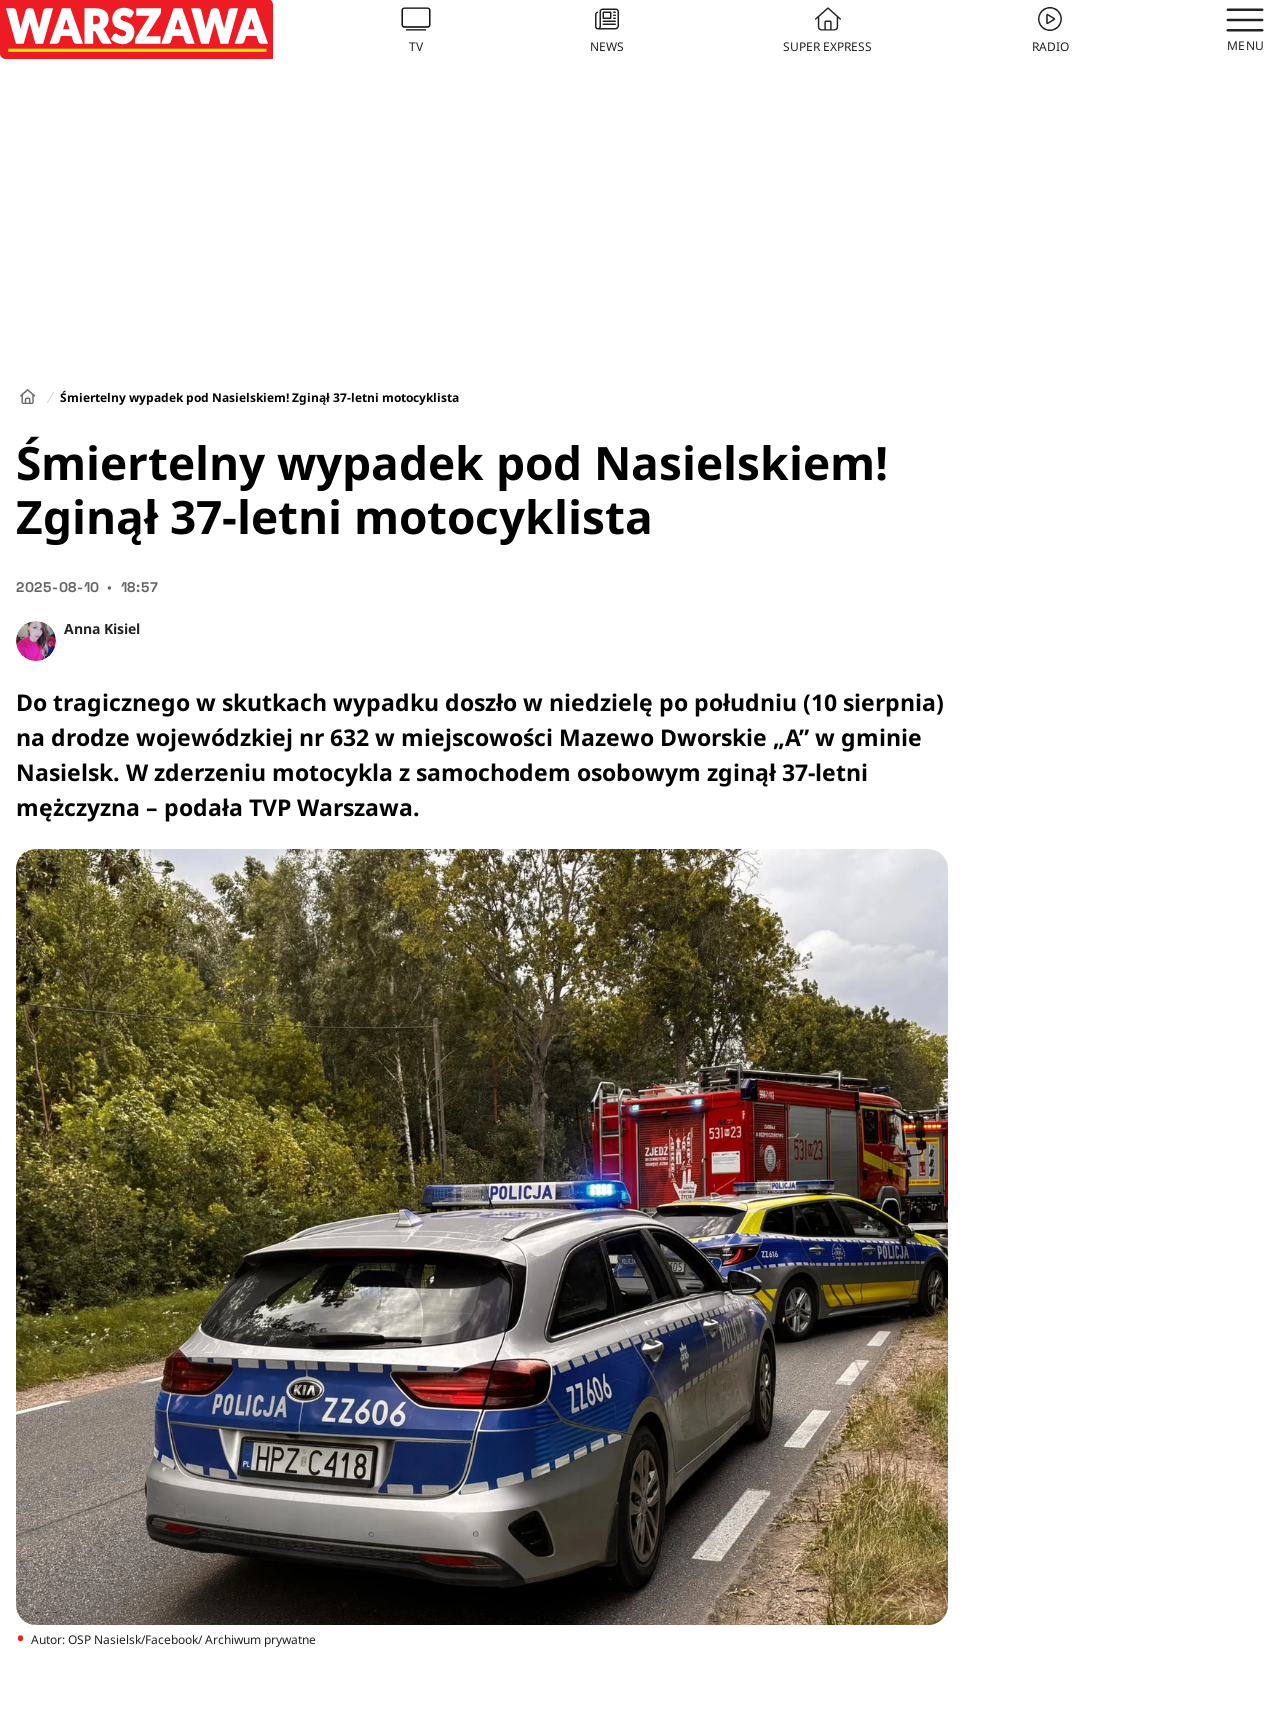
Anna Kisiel (102, 628)
